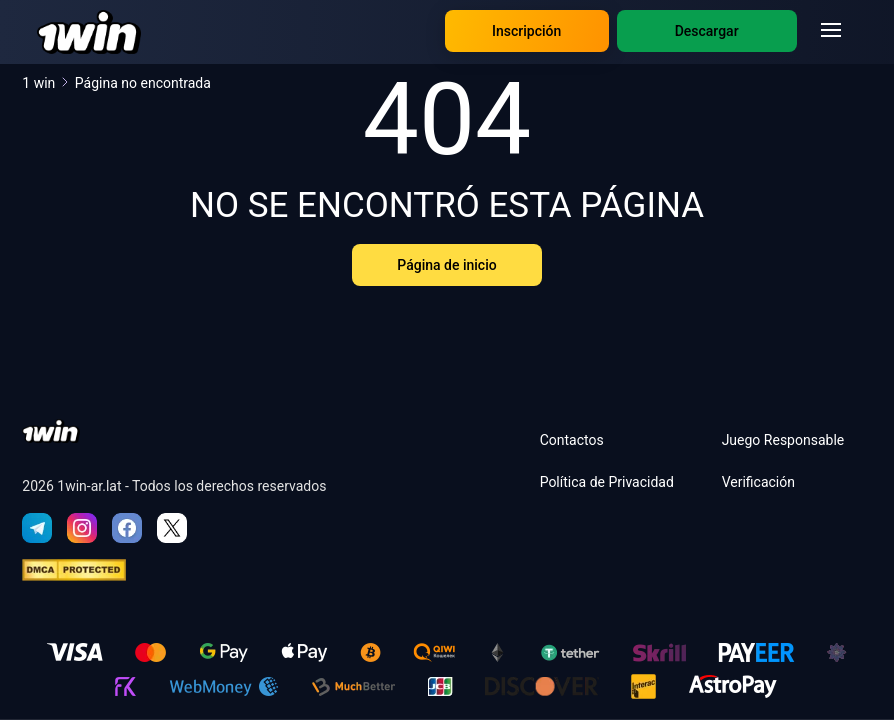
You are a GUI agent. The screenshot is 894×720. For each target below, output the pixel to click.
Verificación (758, 482)
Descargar (707, 31)
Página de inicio (446, 265)
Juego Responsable (783, 440)
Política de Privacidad (607, 482)
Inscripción (526, 31)
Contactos (572, 440)
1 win (46, 83)
